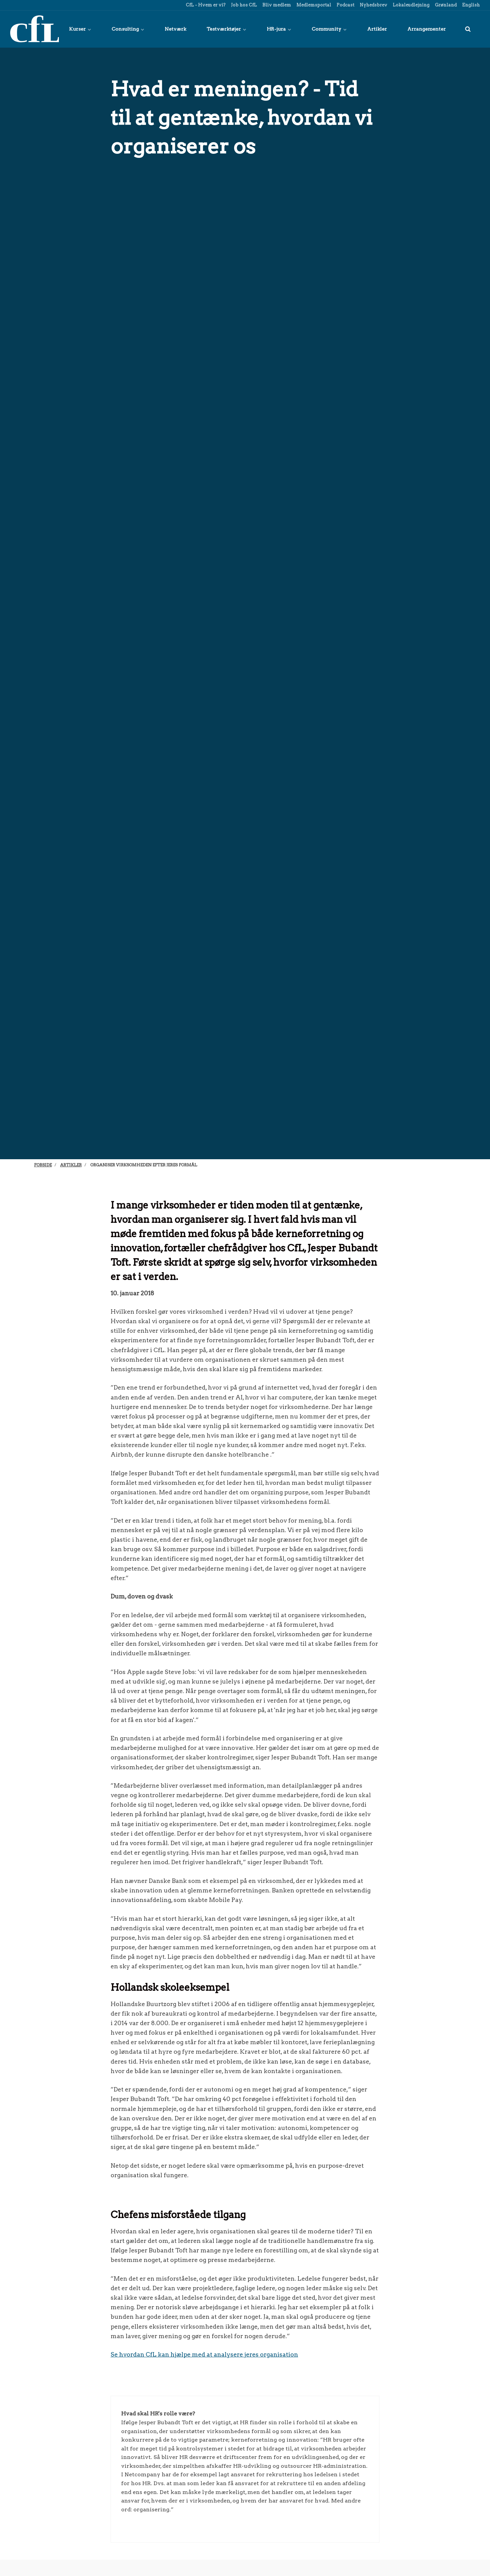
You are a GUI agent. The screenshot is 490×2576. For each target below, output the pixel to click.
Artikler (377, 29)
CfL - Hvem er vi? (205, 4)
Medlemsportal (313, 4)
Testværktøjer (226, 29)
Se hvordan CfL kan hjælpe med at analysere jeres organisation (204, 2354)
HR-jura (279, 29)
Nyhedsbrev (373, 4)
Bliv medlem (276, 4)
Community (329, 29)
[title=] (468, 29)
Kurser (80, 29)
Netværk (175, 29)
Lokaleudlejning (410, 4)
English (470, 4)
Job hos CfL (243, 4)
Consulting (128, 29)
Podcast (345, 4)
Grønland (445, 4)
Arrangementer (426, 29)
